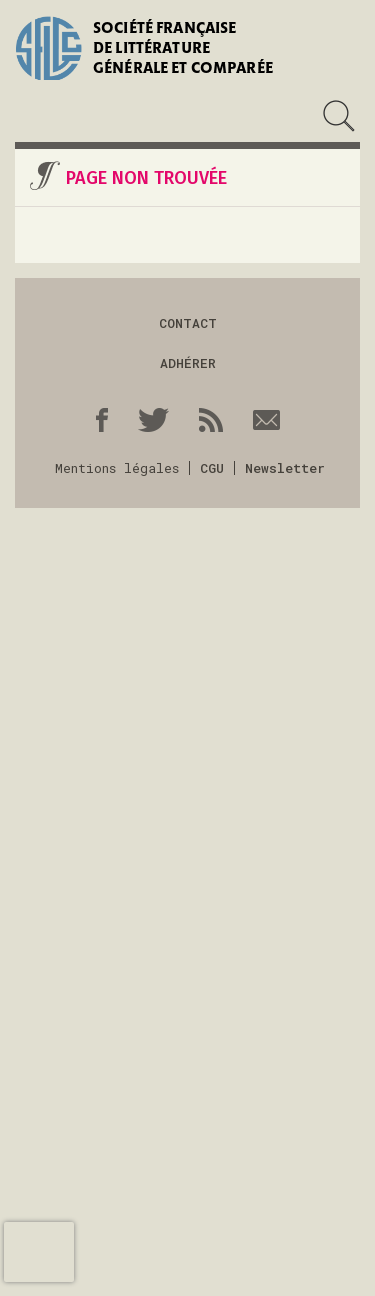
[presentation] (39, 1252)
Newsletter (285, 468)
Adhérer (188, 363)
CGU (212, 468)
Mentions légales (117, 468)
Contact (188, 323)
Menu (28, 116)
